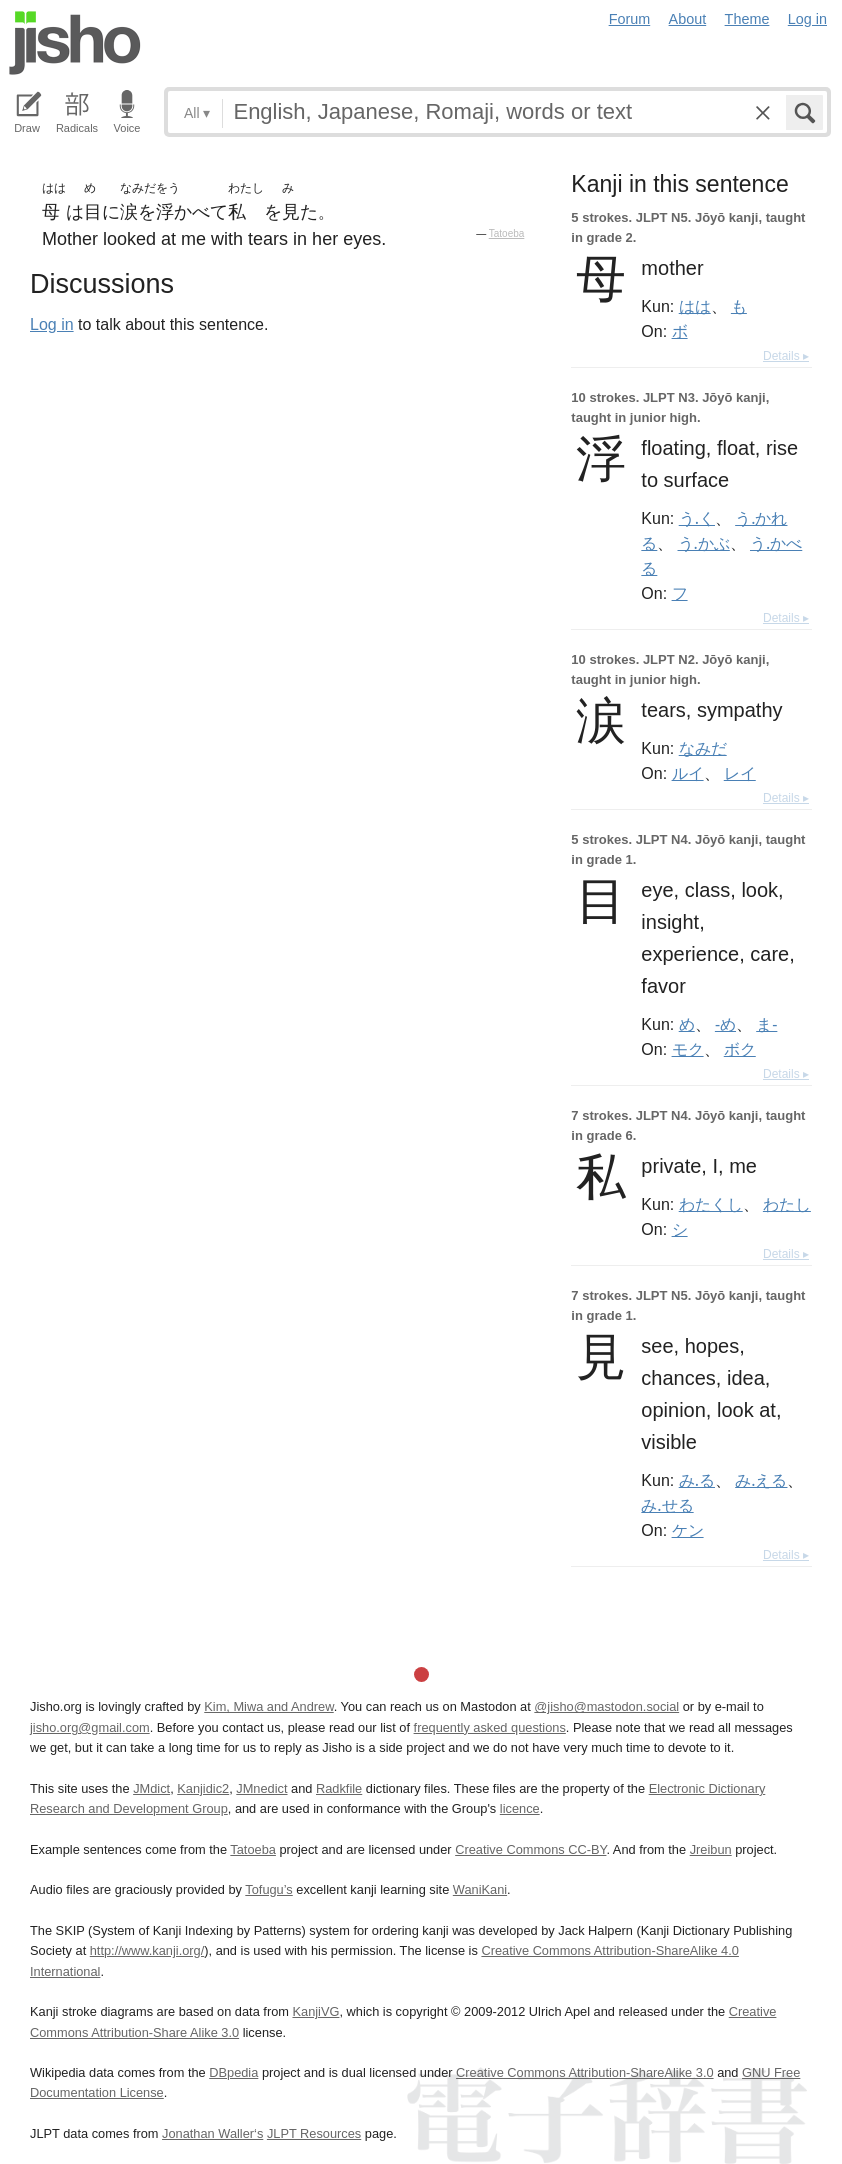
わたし (787, 1204)
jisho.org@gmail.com (90, 1727)
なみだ (703, 748)
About (688, 19)
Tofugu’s (268, 1889)
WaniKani (480, 1889)
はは (695, 306)
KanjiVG (315, 2011)
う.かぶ (704, 543)
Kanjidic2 (203, 1788)
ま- (766, 1024)
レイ (740, 773)
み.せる (667, 1505)
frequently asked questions (490, 1727)
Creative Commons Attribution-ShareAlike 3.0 (584, 2072)
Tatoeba (507, 233)
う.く (697, 518)
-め (725, 1024)
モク (688, 1049)
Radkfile (339, 1788)
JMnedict (261, 1788)
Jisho (75, 43)
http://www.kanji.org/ (147, 1950)
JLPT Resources (314, 2133)
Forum (630, 19)
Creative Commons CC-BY (530, 1849)
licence (520, 1808)
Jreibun (711, 1849)
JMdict (151, 1788)
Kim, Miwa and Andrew (268, 1706)
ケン (688, 1530)
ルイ (688, 773)
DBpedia (233, 2072)
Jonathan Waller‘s (212, 2133)
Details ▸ (786, 356)
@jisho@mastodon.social (606, 1706)
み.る (697, 1480)
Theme (747, 19)
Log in (807, 19)
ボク (740, 1049)
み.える (761, 1480)
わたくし (711, 1204)
